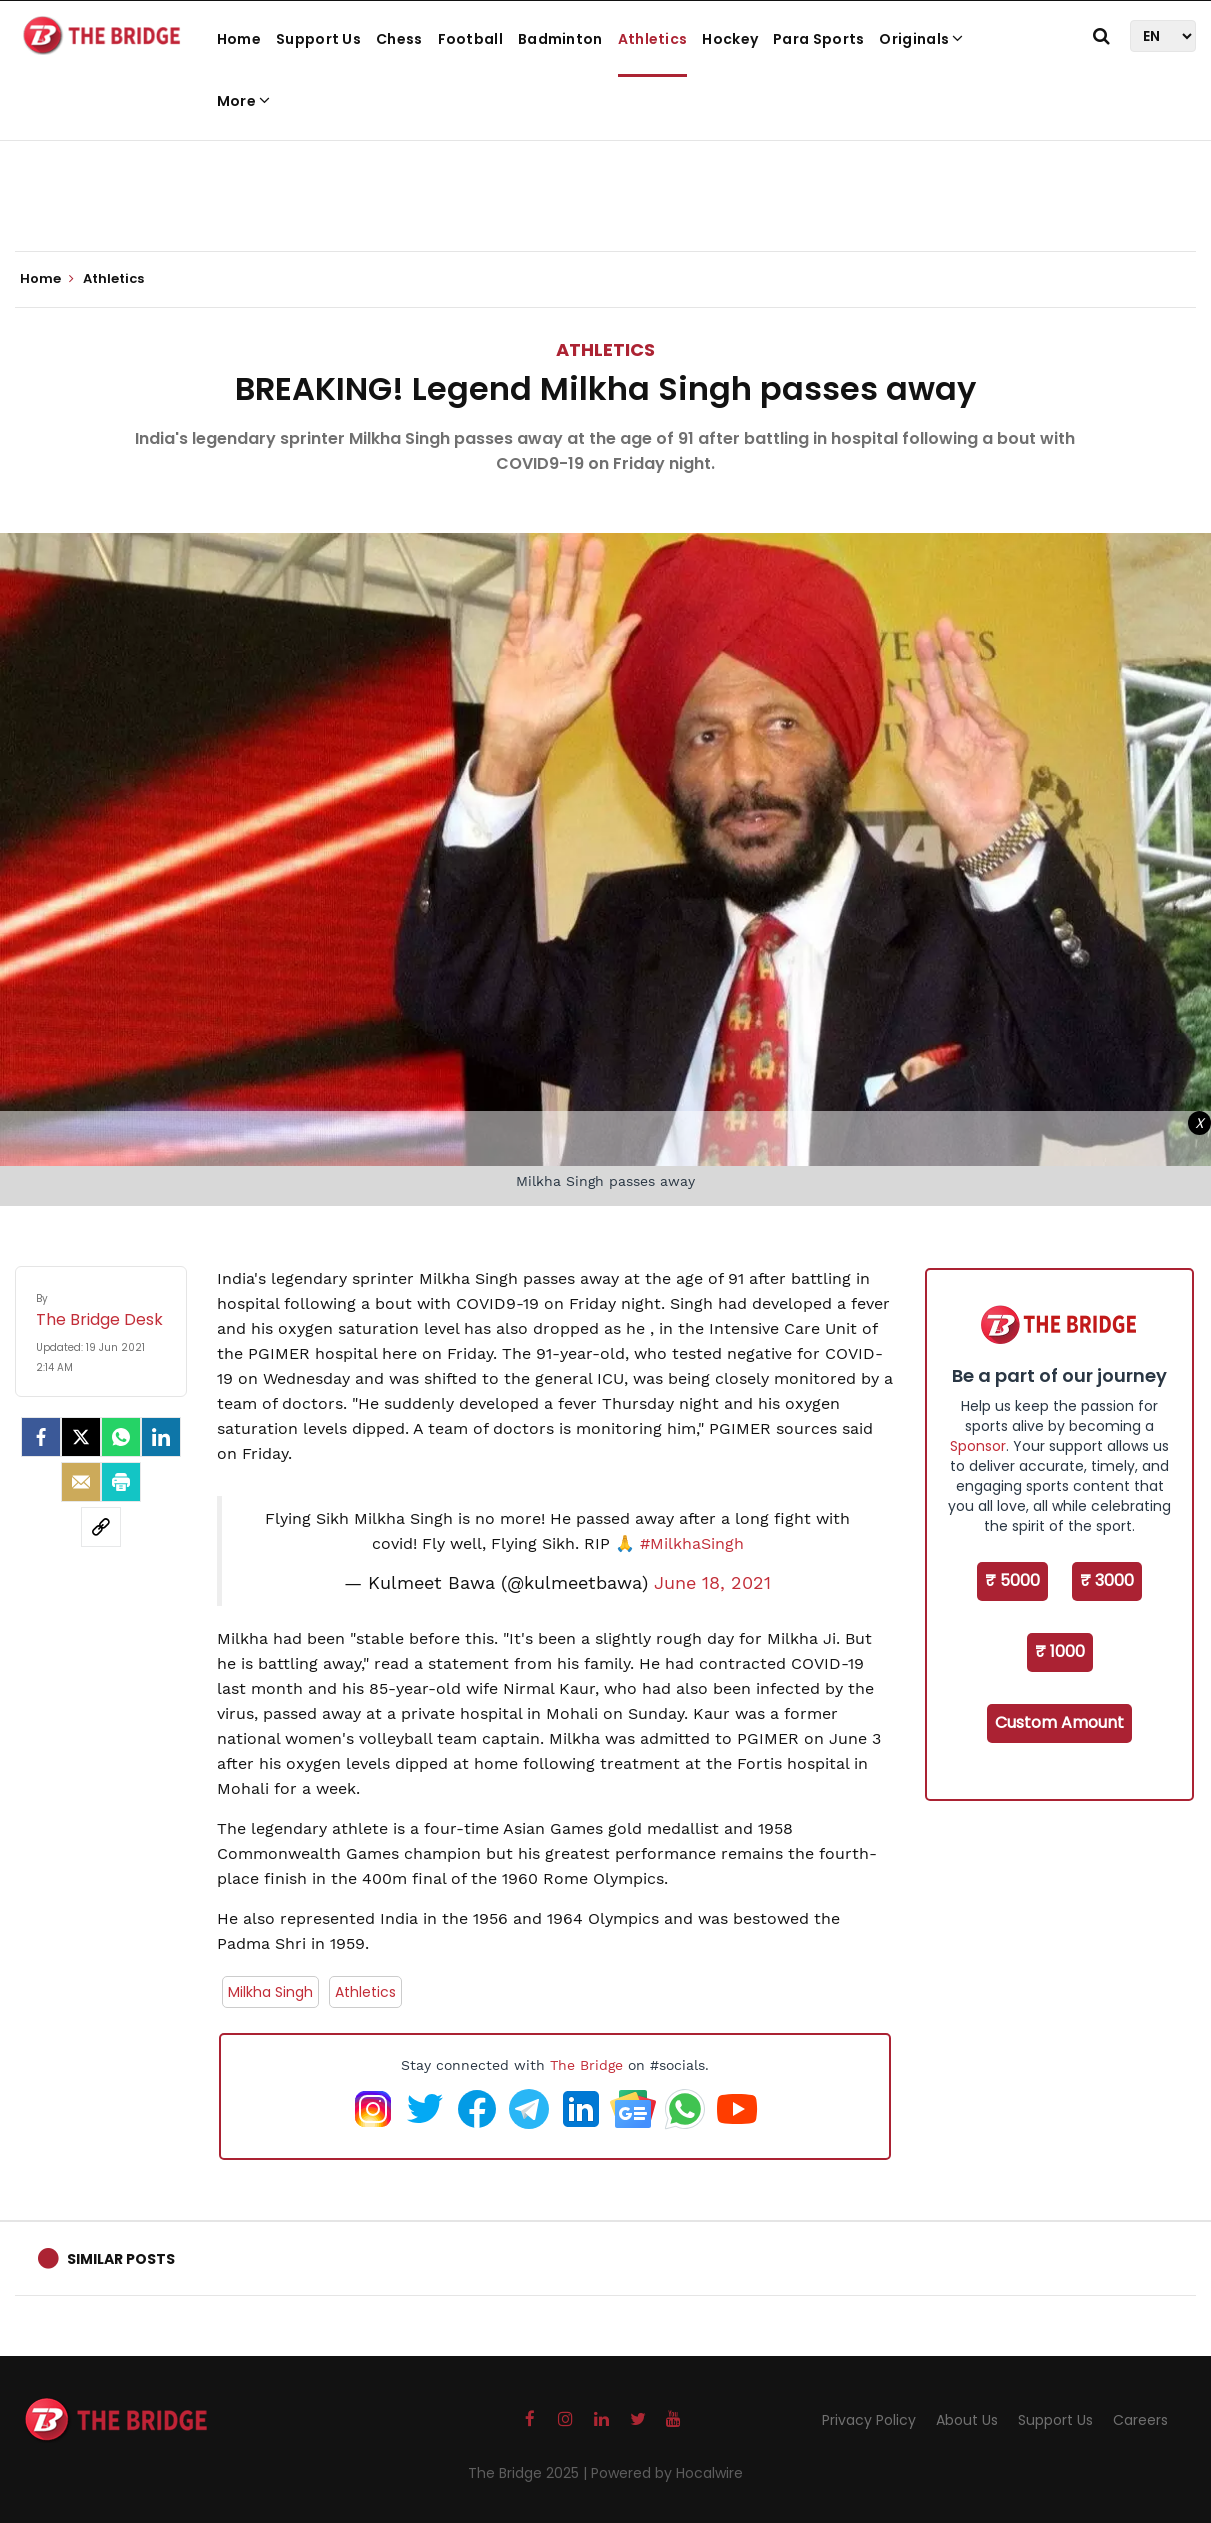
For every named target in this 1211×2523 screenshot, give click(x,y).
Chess (399, 39)
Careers (1140, 2420)
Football (470, 39)
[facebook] (41, 1437)
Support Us (318, 39)
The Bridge (586, 2065)
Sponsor (978, 1446)
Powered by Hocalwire (667, 2473)
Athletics (653, 39)
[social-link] (101, 1527)
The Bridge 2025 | (529, 2473)
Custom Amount (1059, 1722)
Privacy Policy (869, 2420)
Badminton (560, 39)
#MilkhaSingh (692, 1543)
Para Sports (818, 39)
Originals (921, 39)
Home (239, 39)
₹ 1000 (1060, 1651)
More (244, 101)
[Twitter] (81, 1437)
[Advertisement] (606, 190)
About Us (967, 2420)
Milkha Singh (270, 1992)
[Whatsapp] (121, 1437)
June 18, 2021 (712, 1583)
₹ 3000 (1107, 1580)
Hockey (730, 39)
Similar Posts (121, 2259)
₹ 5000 (1012, 1580)
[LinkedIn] (161, 1437)
